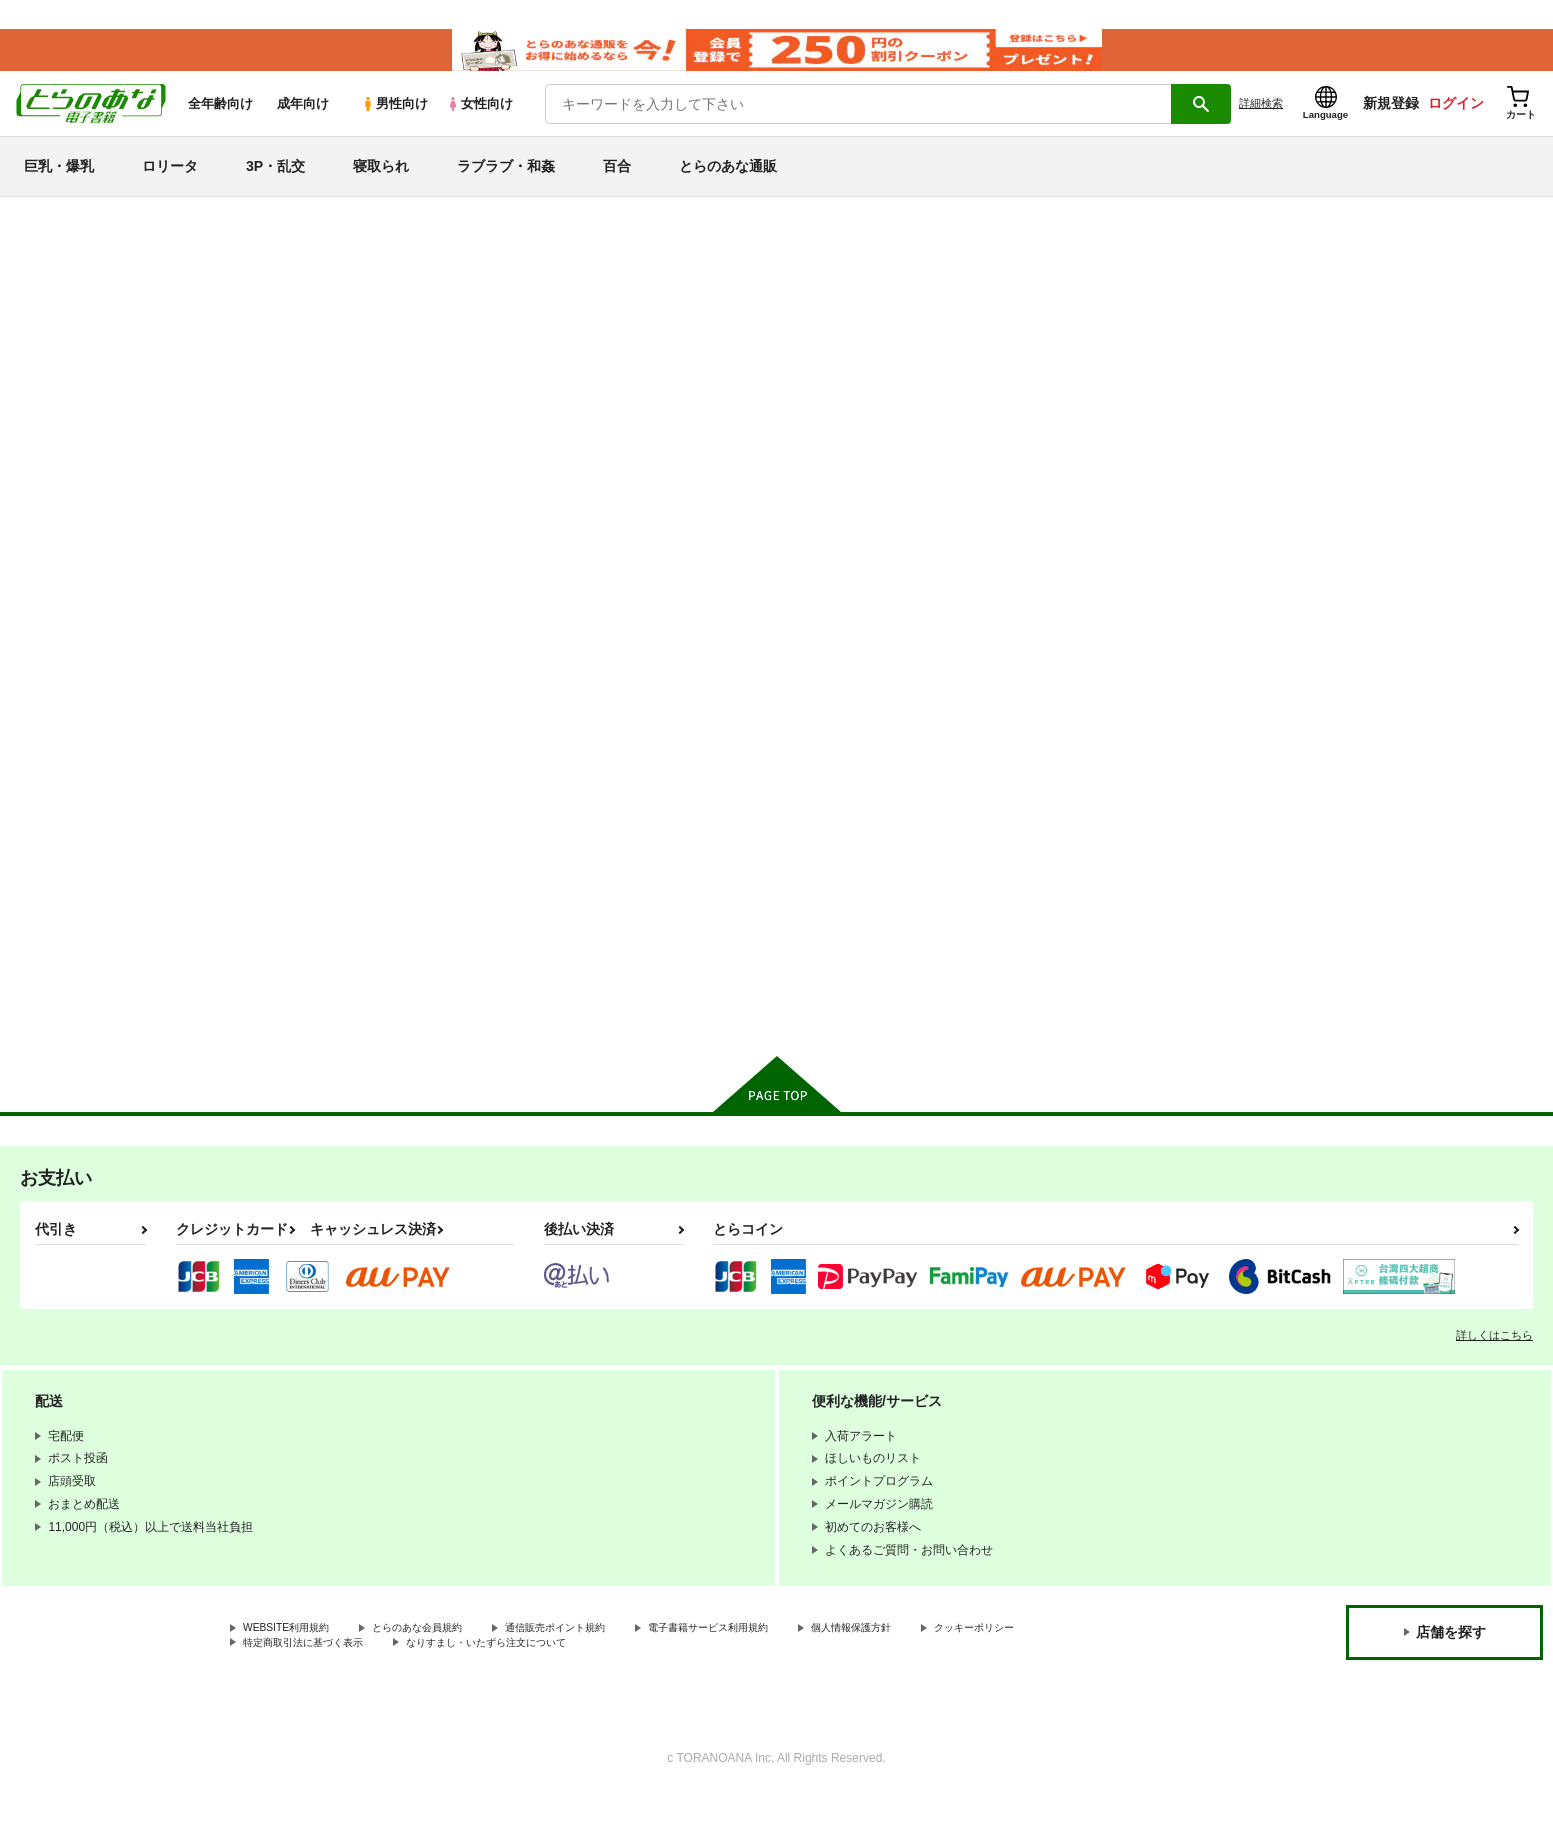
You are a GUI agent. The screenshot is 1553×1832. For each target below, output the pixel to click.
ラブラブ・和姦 (506, 184)
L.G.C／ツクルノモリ (974, 329)
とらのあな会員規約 (442, 1662)
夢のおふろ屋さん (1243, 858)
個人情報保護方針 (937, 1662)
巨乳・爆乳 (59, 184)
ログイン (1456, 121)
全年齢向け (220, 121)
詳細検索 (1261, 121)
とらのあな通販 (728, 184)
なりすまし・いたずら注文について (665, 1679)
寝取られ (381, 184)
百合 (617, 184)
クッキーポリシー (291, 1679)
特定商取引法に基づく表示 (454, 1679)
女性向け (479, 121)
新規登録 (1391, 121)
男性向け (394, 121)
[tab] (517, 531)
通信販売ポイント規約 (599, 1662)
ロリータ (170, 184)
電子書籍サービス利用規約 (774, 1662)
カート (540, 1020)
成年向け (303, 121)
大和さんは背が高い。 (1060, 858)
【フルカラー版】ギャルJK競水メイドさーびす (754, 329)
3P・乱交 (275, 184)
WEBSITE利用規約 (294, 1662)
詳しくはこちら (1494, 1368)
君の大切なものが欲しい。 (877, 858)
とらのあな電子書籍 (231, 234)
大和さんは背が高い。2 (1152, 329)
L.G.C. (1250, 329)
